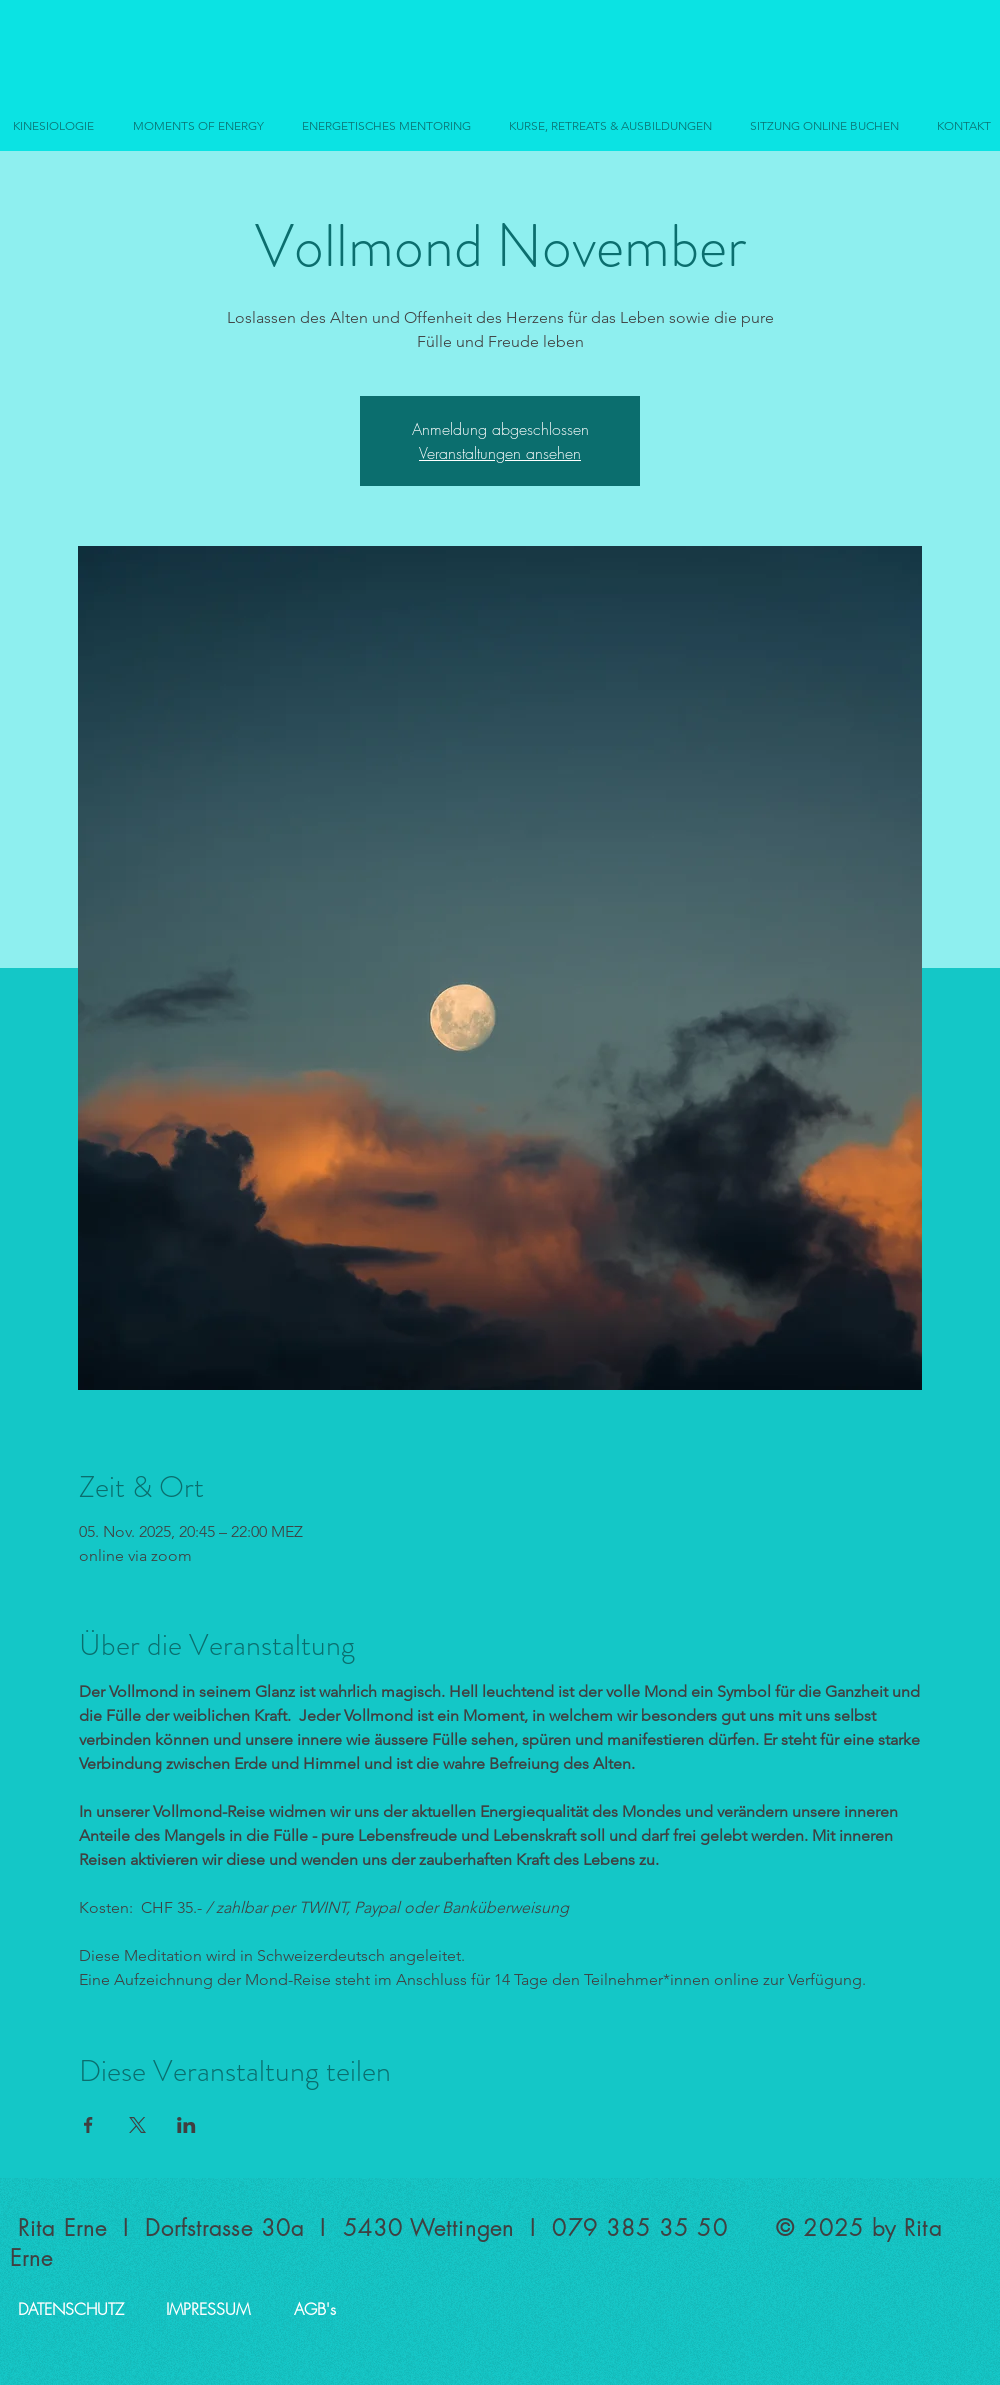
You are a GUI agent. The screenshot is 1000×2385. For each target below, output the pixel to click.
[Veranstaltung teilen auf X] (137, 2125)
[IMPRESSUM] (208, 2309)
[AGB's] (315, 2309)
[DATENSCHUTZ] (71, 2309)
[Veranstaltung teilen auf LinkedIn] (186, 2125)
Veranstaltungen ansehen (500, 453)
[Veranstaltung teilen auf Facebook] (88, 2125)
